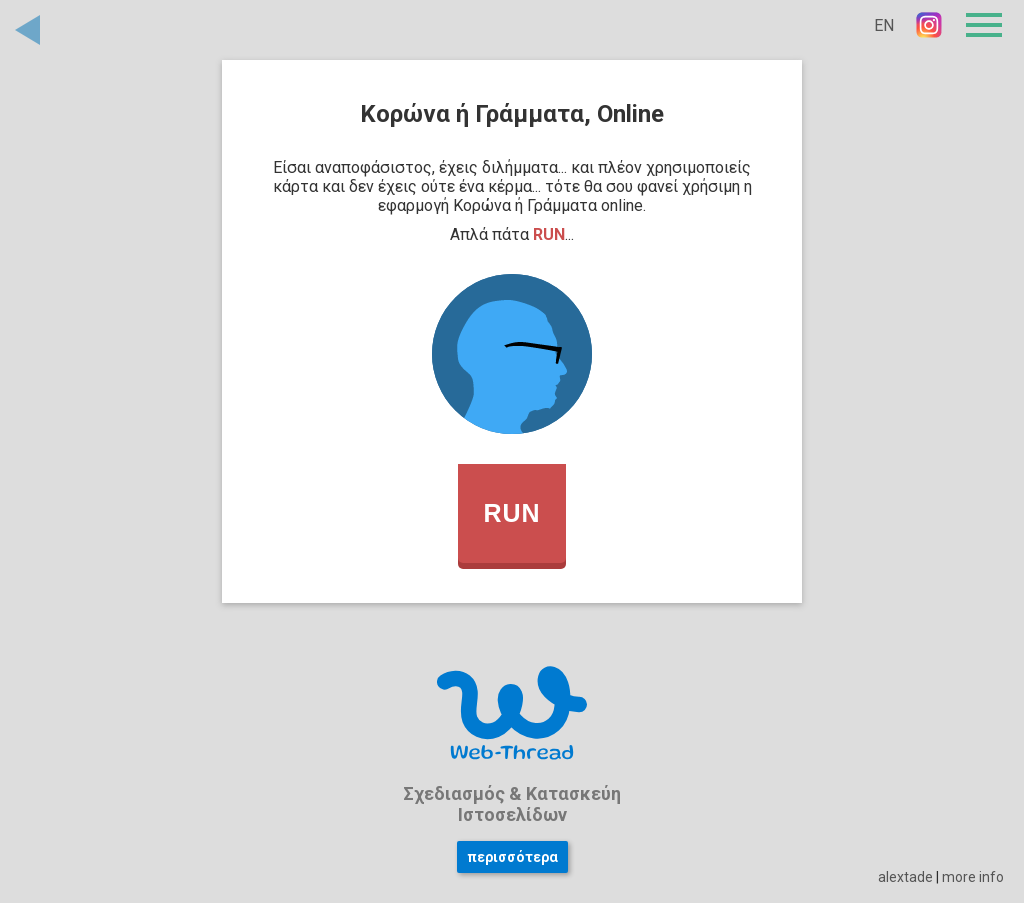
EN (884, 25)
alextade (905, 877)
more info (973, 877)
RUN (511, 513)
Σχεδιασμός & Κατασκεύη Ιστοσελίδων (512, 804)
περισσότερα (512, 857)
